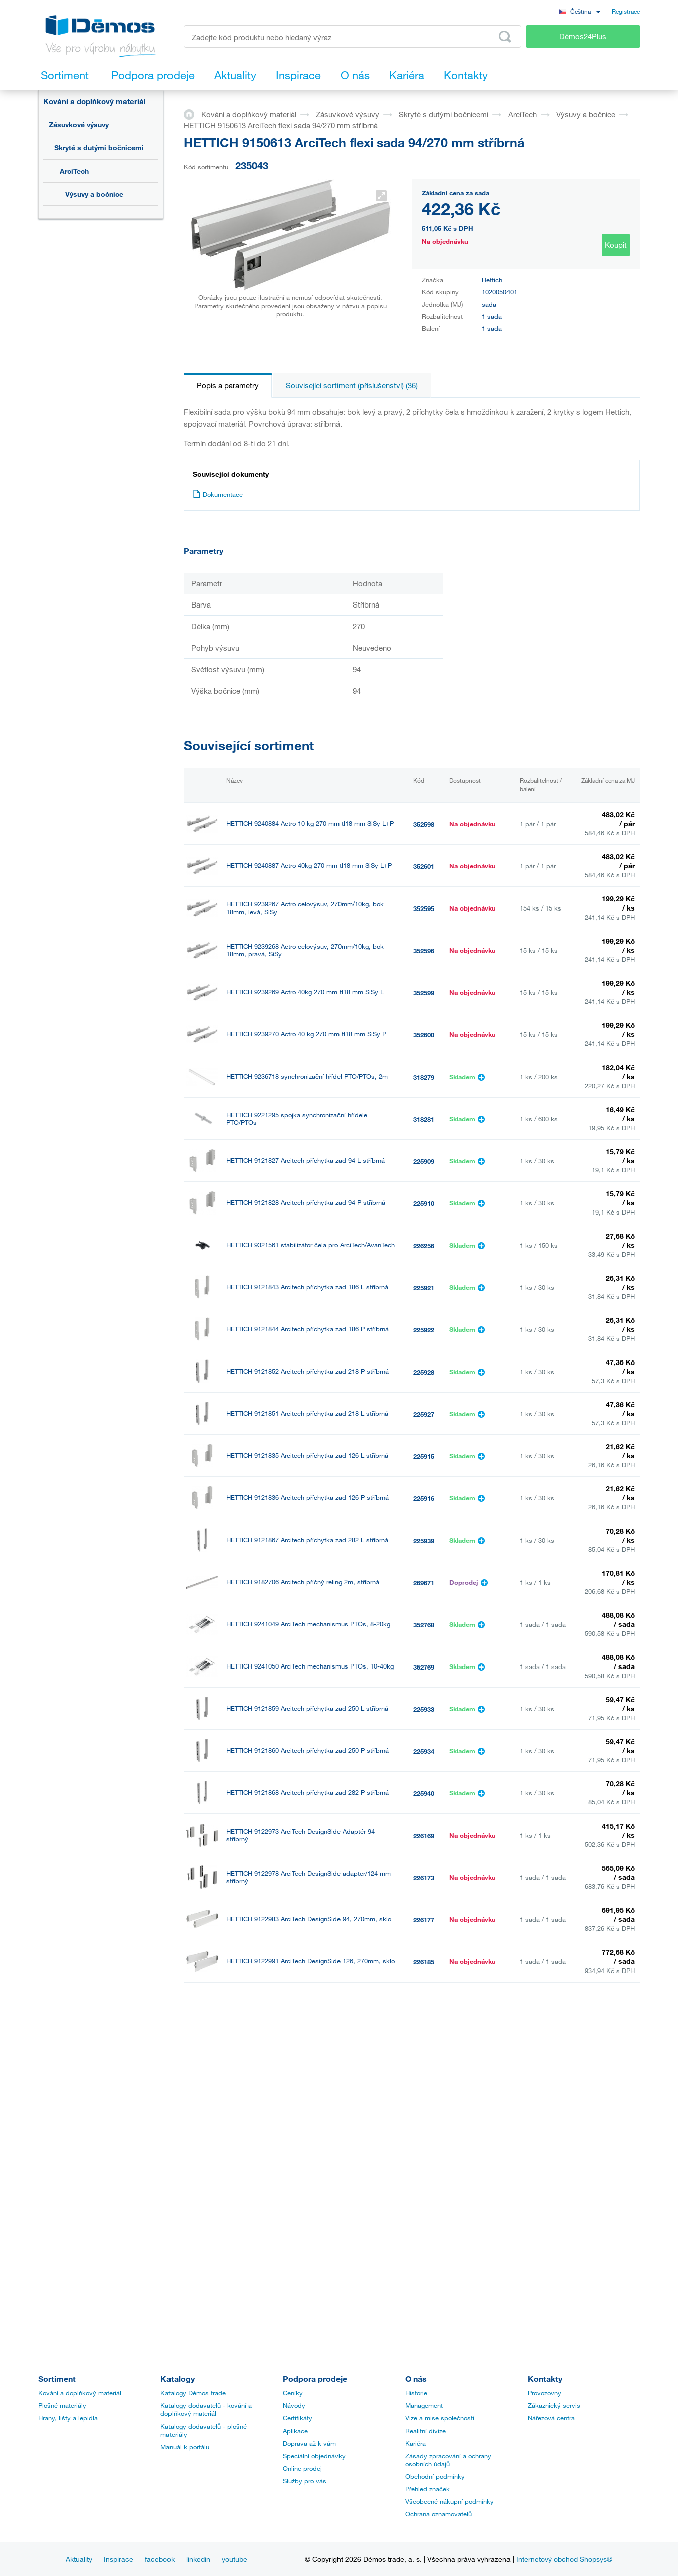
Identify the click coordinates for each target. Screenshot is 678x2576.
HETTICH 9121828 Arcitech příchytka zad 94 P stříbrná (305, 1202)
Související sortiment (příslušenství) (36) (352, 385)
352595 (423, 908)
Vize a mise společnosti (439, 2418)
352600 (423, 1035)
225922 (423, 1330)
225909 (423, 1161)
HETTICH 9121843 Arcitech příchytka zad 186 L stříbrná (307, 1287)
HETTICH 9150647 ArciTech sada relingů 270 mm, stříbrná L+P (310, 2214)
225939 (423, 1541)
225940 (423, 1793)
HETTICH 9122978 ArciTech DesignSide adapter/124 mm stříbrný (308, 1877)
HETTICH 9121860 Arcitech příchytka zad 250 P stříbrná (307, 1750)
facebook (160, 2559)
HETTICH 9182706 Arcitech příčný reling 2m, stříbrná (302, 1582)
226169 (423, 1836)
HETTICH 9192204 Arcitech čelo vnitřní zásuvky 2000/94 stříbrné (307, 2256)
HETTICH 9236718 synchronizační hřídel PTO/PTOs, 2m (307, 1076)
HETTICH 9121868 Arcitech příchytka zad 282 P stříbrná (307, 1792)
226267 (423, 2173)
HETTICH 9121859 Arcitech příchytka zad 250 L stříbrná (307, 1708)
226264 (423, 2131)
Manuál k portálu (184, 2447)
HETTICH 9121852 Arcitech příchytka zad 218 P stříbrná (307, 1371)
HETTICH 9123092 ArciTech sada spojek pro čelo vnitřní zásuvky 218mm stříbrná (307, 2172)
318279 (423, 1077)
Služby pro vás (304, 2481)
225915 (423, 1456)
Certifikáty (297, 2418)
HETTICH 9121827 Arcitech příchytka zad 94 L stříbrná (305, 1160)
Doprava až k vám (309, 2443)
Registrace (626, 11)
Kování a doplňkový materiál (94, 101)
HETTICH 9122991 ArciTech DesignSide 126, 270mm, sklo (310, 1961)
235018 (423, 2215)
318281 (423, 1119)
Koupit (616, 244)
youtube (234, 2559)
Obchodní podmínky (435, 2476)
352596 (423, 951)
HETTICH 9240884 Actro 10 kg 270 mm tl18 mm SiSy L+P (310, 823)
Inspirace (118, 2559)
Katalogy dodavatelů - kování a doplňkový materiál (206, 2409)
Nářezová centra (551, 2418)
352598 (423, 824)
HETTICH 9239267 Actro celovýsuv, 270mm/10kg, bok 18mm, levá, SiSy (305, 908)
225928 (423, 1372)
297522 (423, 2257)
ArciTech (74, 171)
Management (424, 2405)
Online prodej (302, 2468)
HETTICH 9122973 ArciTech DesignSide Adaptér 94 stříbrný (300, 1835)
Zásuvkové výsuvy (79, 124)
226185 (423, 1962)
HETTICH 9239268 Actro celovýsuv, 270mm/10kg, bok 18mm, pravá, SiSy (305, 950)
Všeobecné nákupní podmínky (449, 2501)
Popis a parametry (228, 385)
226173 (423, 1878)
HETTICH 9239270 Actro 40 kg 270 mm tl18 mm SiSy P (306, 1034)
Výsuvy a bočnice (94, 194)
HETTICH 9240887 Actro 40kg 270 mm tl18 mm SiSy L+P (309, 865)
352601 (423, 866)
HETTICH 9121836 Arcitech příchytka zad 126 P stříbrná (307, 1497)
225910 (423, 1203)
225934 (423, 1751)
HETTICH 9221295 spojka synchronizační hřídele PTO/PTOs (296, 1118)
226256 (423, 1246)
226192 (423, 2004)
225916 (423, 1498)
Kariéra (415, 2443)
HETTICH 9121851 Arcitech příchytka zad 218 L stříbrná (307, 1413)
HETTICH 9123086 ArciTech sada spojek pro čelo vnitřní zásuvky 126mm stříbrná (307, 2087)
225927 (423, 1414)
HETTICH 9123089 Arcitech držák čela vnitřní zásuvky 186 (310, 2130)
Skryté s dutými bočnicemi (99, 147)
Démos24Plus (582, 36)
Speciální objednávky (314, 2456)
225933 (423, 1709)
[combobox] (580, 11)
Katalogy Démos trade (193, 2393)
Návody (294, 2405)
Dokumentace (218, 494)
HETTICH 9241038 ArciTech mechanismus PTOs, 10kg (305, 2298)
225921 (423, 1288)
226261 (423, 2088)
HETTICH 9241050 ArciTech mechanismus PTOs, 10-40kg (310, 1666)
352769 (423, 1667)
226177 (423, 1920)
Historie (416, 2393)
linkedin (198, 2559)
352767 (423, 2299)
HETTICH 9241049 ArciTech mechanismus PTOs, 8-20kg (308, 1624)
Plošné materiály (62, 2405)
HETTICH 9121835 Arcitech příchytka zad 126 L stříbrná (307, 1455)
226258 (423, 2046)
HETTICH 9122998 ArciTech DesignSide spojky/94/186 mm (311, 2003)
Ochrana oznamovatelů (438, 2514)
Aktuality (79, 2559)
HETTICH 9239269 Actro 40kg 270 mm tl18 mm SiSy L (305, 992)
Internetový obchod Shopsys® (564, 2559)
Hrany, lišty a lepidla (68, 2418)
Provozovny (544, 2393)
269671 (423, 1583)
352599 (423, 993)
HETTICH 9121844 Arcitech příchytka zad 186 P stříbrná (307, 1329)
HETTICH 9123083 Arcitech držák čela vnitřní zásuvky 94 (308, 2045)
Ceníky (293, 2393)
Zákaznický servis (554, 2405)
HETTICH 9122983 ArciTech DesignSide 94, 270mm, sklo (308, 1919)
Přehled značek (427, 2489)
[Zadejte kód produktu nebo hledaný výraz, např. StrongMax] (352, 36)
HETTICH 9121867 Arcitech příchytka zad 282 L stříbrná (307, 1540)
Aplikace (295, 2431)
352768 (423, 1625)
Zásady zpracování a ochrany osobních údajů (448, 2460)
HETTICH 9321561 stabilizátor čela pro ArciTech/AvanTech (310, 1245)
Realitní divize (425, 2431)
